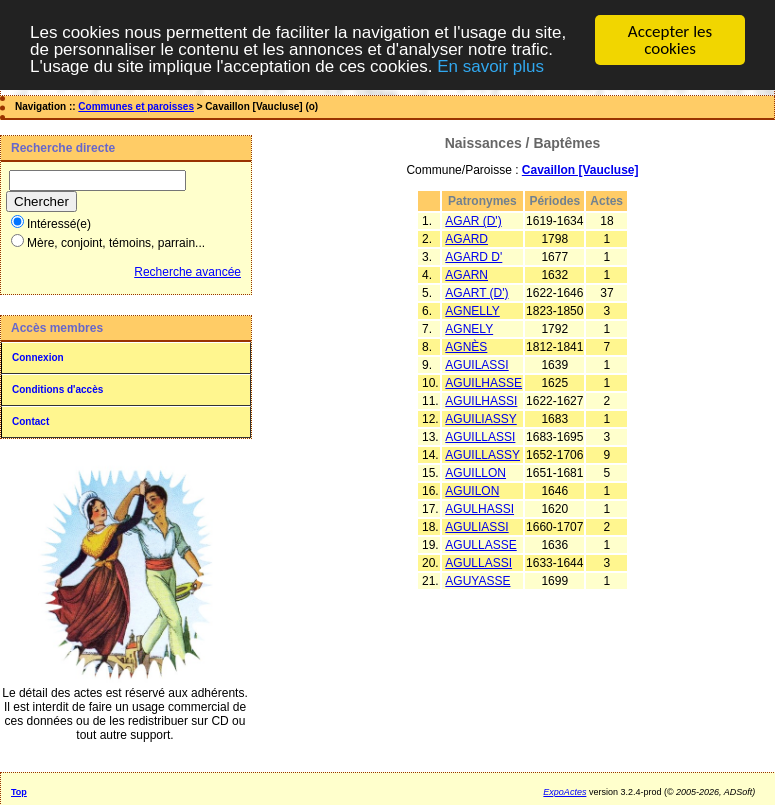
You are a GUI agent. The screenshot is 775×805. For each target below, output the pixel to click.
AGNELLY (472, 311)
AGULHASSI (479, 509)
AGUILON (472, 491)
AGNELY (469, 329)
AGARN (466, 275)
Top (19, 792)
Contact (30, 421)
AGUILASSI (476, 365)
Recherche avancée (187, 272)
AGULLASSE (480, 545)
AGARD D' (473, 257)
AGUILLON (475, 473)
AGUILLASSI (480, 437)
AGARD (466, 239)
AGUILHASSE (483, 383)
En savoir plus (490, 65)
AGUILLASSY (482, 455)
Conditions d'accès (57, 389)
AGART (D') (476, 293)
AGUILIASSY (480, 419)
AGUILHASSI (481, 401)
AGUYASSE (477, 581)
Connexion (38, 357)
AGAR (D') (473, 221)
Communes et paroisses (136, 106)
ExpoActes (564, 792)
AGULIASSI (476, 527)
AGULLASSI (478, 563)
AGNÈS (466, 347)
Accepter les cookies (670, 40)
